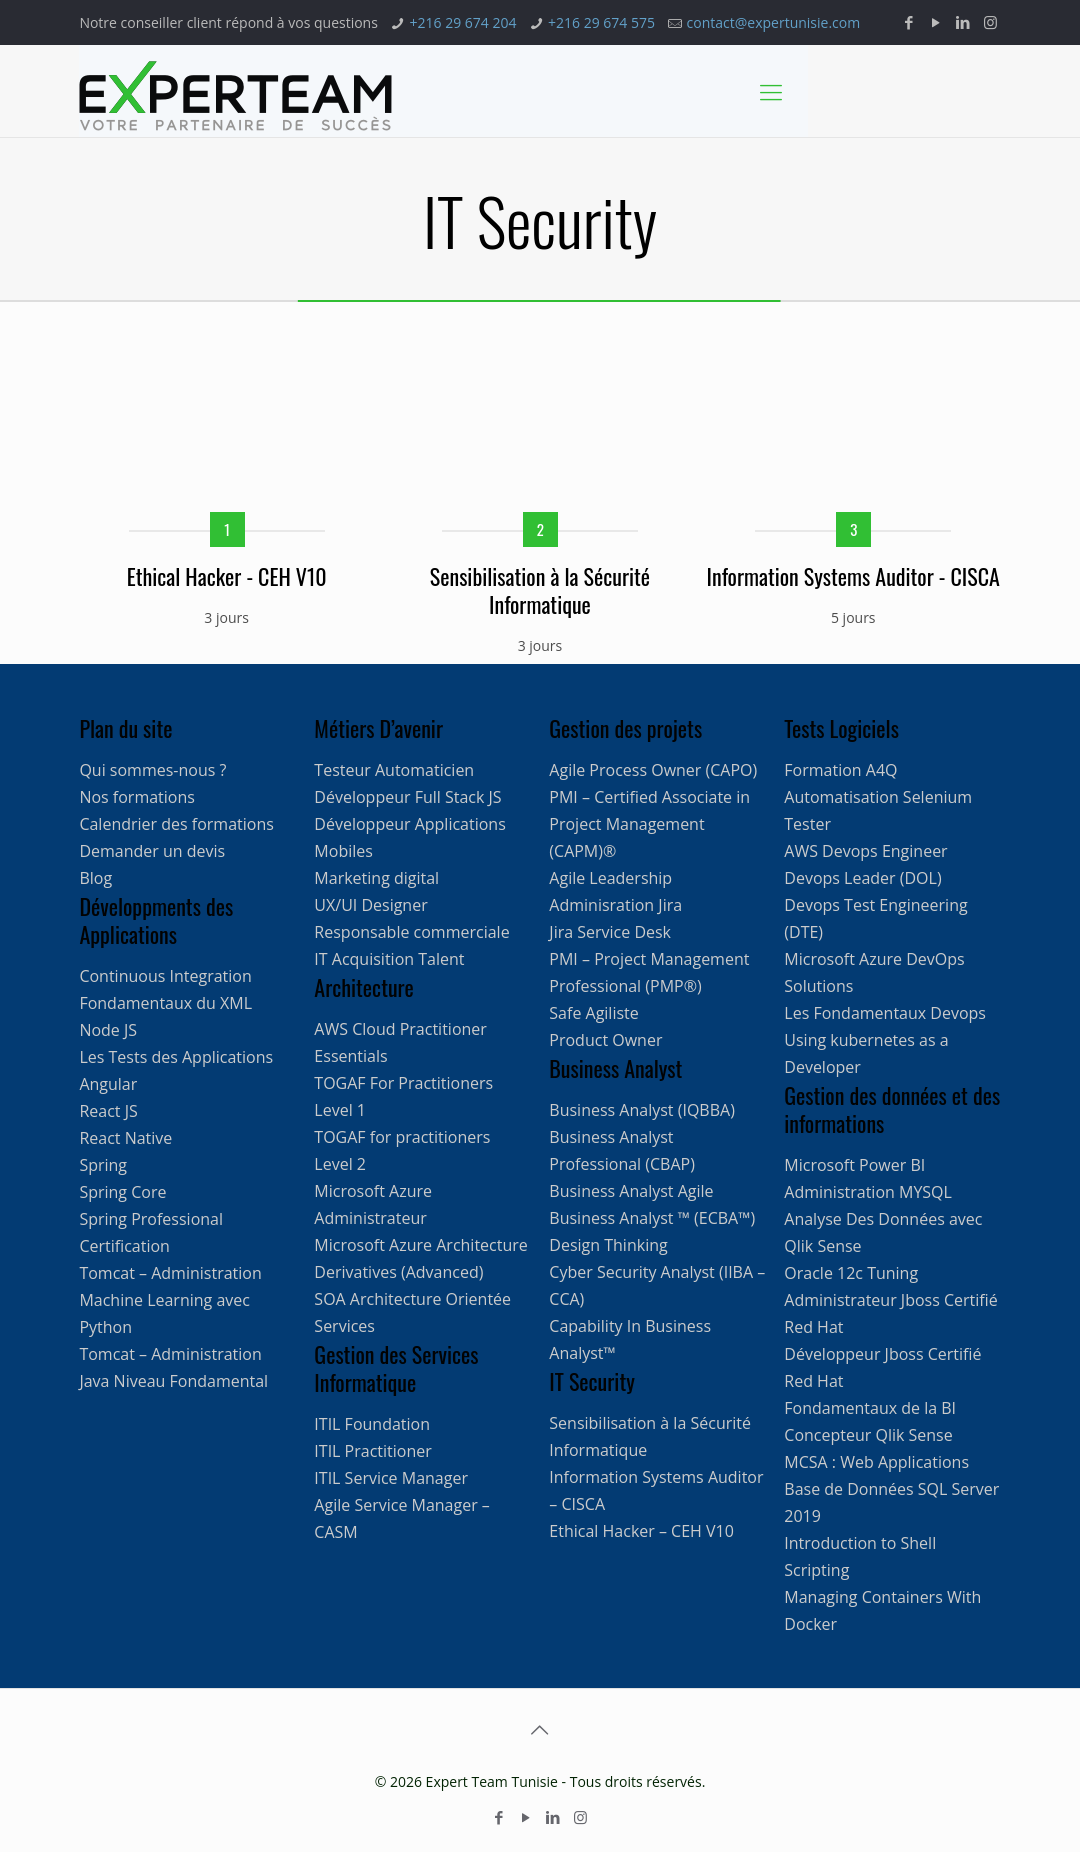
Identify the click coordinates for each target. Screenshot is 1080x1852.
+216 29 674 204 (462, 22)
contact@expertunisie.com (774, 22)
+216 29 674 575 (601, 22)
